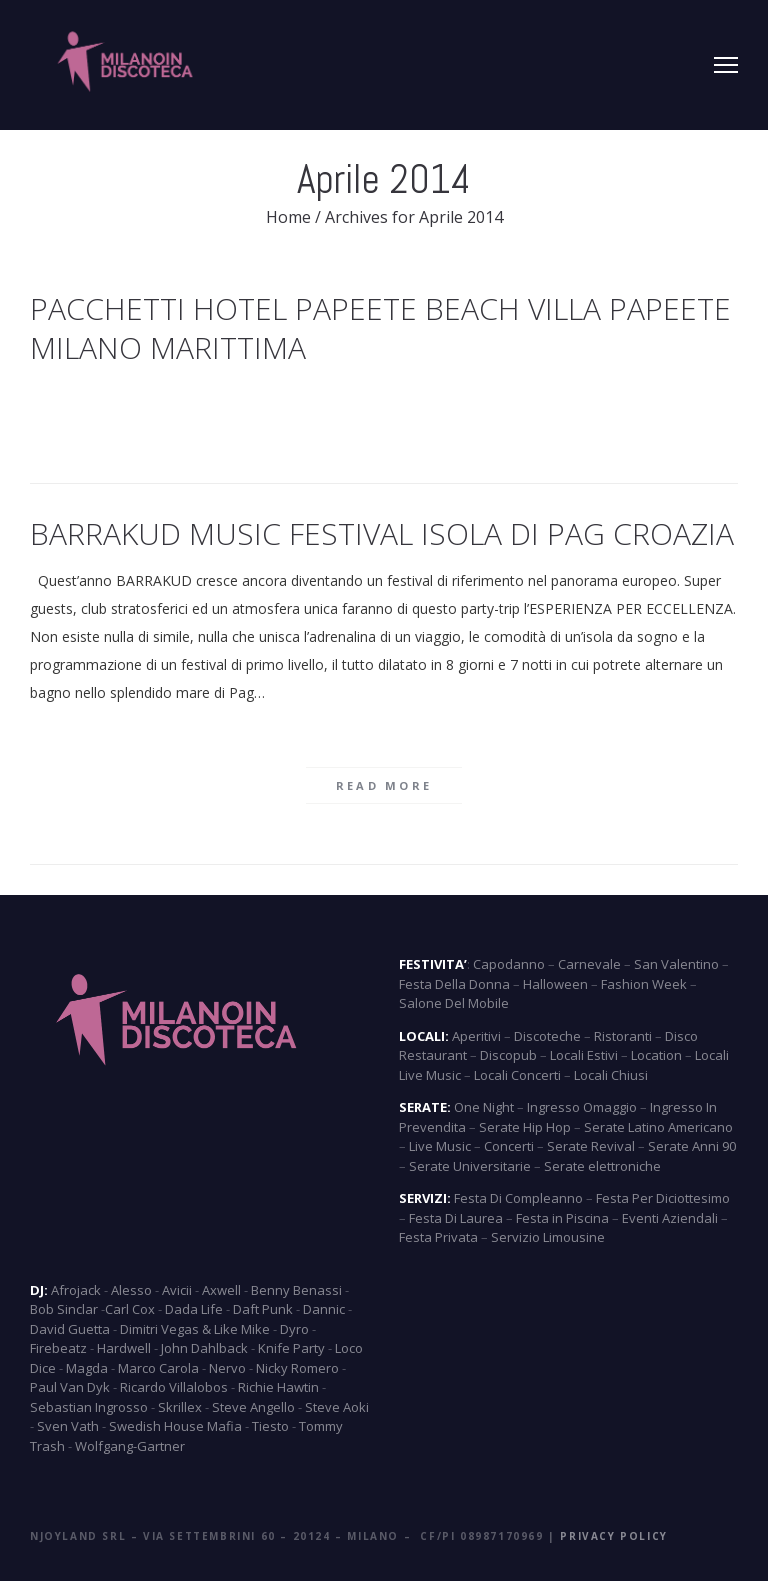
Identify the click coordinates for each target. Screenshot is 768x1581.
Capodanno (509, 964)
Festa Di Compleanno (518, 1198)
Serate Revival (591, 1146)
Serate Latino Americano (658, 1127)
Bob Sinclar (64, 1309)
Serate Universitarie (470, 1166)
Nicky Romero (297, 1368)
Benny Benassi (296, 1290)
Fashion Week (644, 984)
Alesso (131, 1290)
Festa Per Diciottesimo (663, 1198)
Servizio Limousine (548, 1237)
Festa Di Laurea (456, 1218)
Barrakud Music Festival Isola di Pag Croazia (382, 533)
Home (288, 217)
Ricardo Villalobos (174, 1387)
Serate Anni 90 (692, 1146)
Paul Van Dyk (70, 1387)
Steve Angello (253, 1407)
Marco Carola (158, 1368)
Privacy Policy (613, 1536)
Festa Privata (438, 1237)
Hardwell (124, 1348)
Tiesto (270, 1426)
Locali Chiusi (611, 1075)
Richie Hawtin (278, 1387)
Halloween (555, 984)
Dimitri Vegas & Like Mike (195, 1329)
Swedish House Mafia (175, 1426)
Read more (384, 785)
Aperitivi (476, 1036)
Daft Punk (263, 1309)
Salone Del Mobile (454, 1003)
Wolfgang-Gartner (130, 1446)
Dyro (294, 1329)
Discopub (508, 1055)
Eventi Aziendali (670, 1218)
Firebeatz (58, 1348)
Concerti (509, 1146)
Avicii (177, 1290)
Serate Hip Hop (525, 1127)
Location (656, 1055)
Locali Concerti (517, 1075)
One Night (484, 1107)
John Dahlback (204, 1348)
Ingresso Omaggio (582, 1107)
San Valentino (676, 964)
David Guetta (70, 1329)
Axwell (221, 1290)
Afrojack (76, 1290)
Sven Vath (68, 1426)
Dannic (324, 1309)
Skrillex (180, 1407)
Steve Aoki (337, 1407)
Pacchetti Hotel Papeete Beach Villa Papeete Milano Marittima (380, 328)
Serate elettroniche (602, 1166)
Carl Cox (130, 1309)
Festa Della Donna (454, 984)
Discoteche (547, 1036)
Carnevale (589, 964)
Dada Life (194, 1309)
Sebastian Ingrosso (89, 1407)
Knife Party (291, 1348)
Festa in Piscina (562, 1218)
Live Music (440, 1146)
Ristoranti (623, 1036)
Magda (87, 1368)
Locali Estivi (584, 1055)
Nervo (227, 1368)
